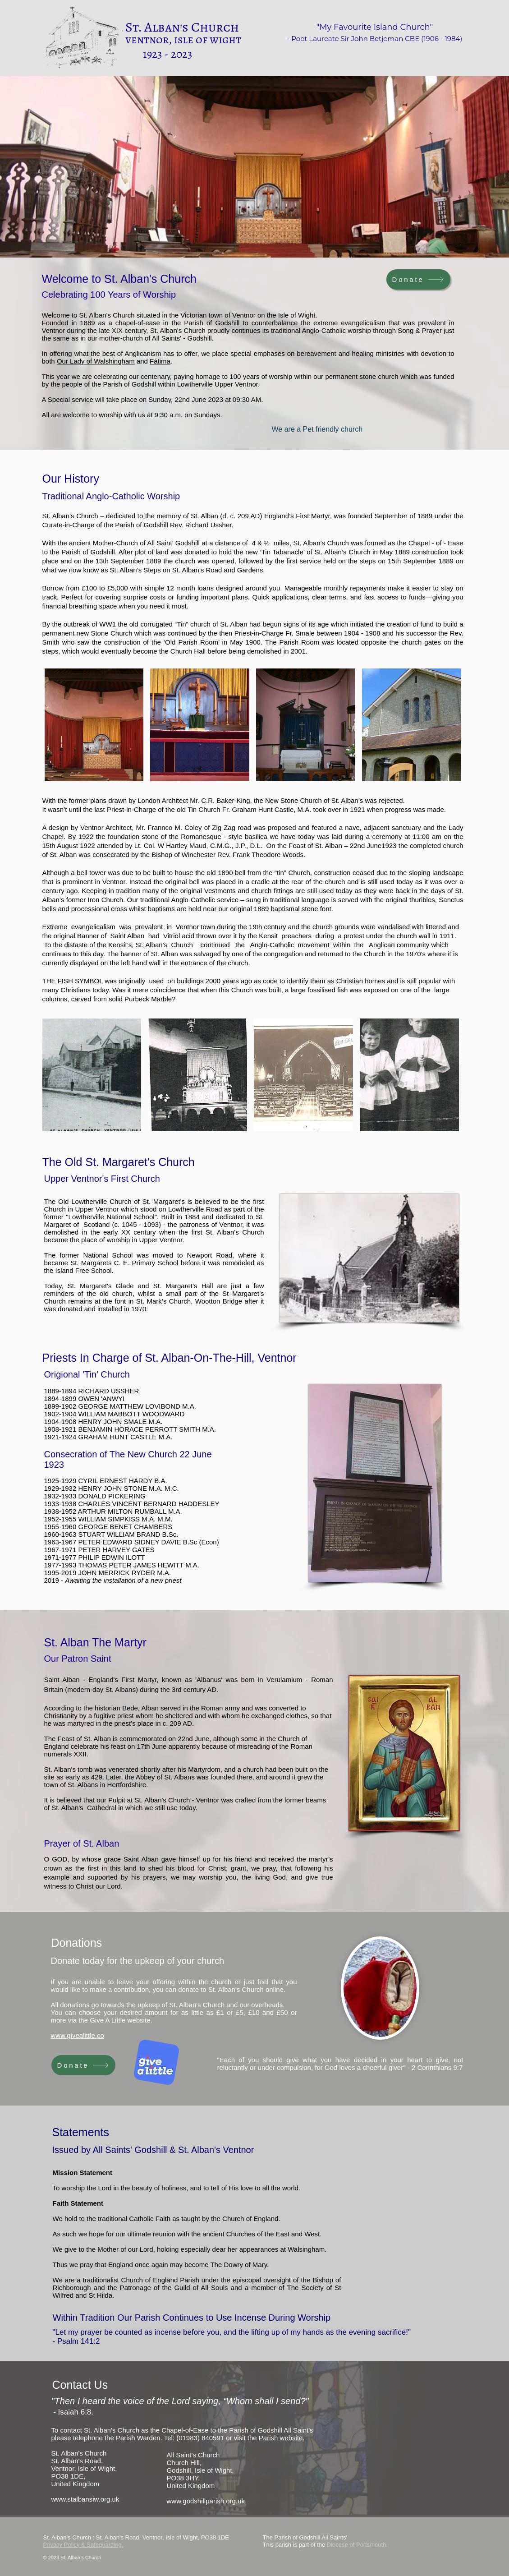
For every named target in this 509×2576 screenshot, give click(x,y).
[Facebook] (417, 2540)
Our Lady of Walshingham (96, 361)
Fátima (160, 361)
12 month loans (190, 588)
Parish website (281, 2438)
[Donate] (418, 279)
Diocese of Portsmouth (356, 2544)
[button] (94, 724)
